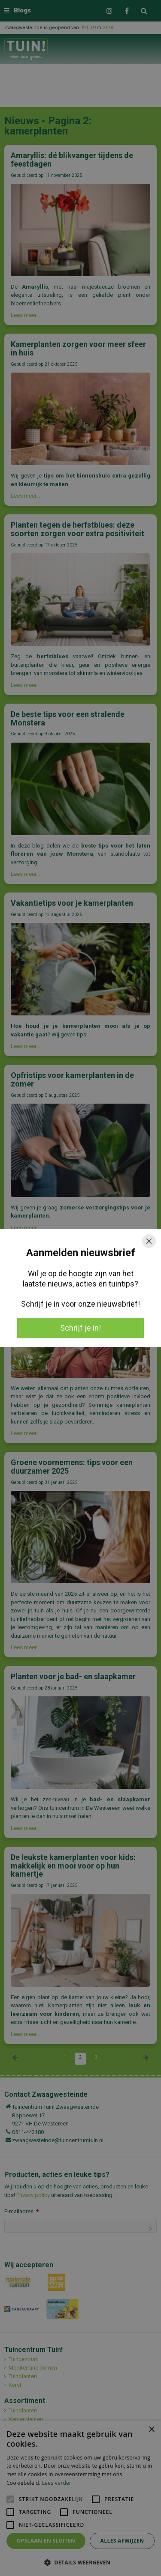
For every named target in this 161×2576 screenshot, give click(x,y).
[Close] (149, 1241)
